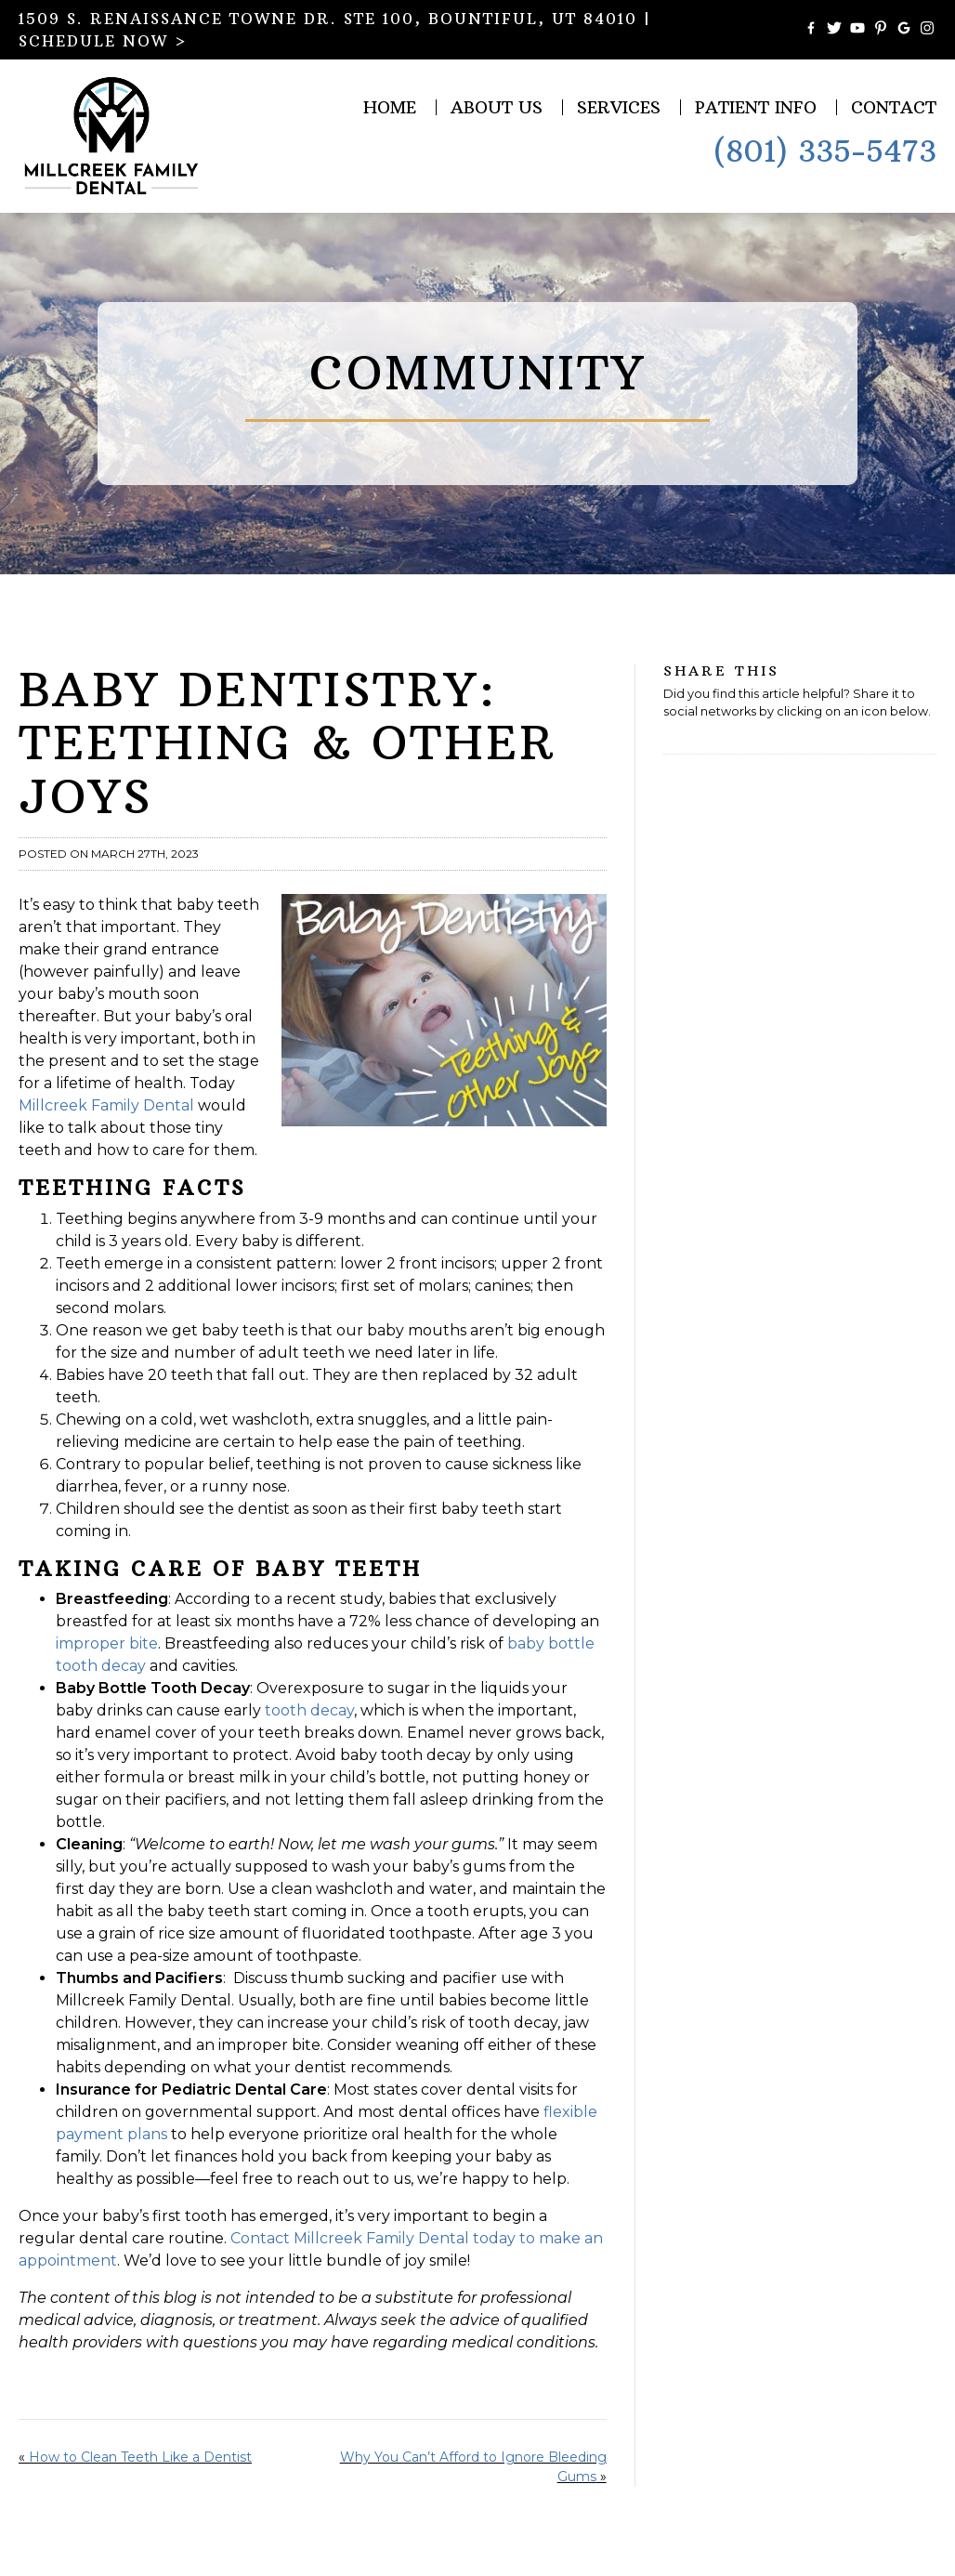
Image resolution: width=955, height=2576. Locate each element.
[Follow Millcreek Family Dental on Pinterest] (880, 29)
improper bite (107, 1643)
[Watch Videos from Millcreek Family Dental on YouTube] (857, 29)
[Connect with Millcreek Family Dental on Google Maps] (903, 29)
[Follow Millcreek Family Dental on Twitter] (834, 29)
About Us (497, 107)
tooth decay (309, 1710)
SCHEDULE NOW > (103, 41)
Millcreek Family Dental (106, 1105)
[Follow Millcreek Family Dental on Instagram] (927, 29)
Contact (893, 107)
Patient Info (756, 107)
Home (389, 107)
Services (619, 107)
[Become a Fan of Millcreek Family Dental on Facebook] (811, 29)
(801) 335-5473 (824, 151)
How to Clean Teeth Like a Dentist (140, 2457)
